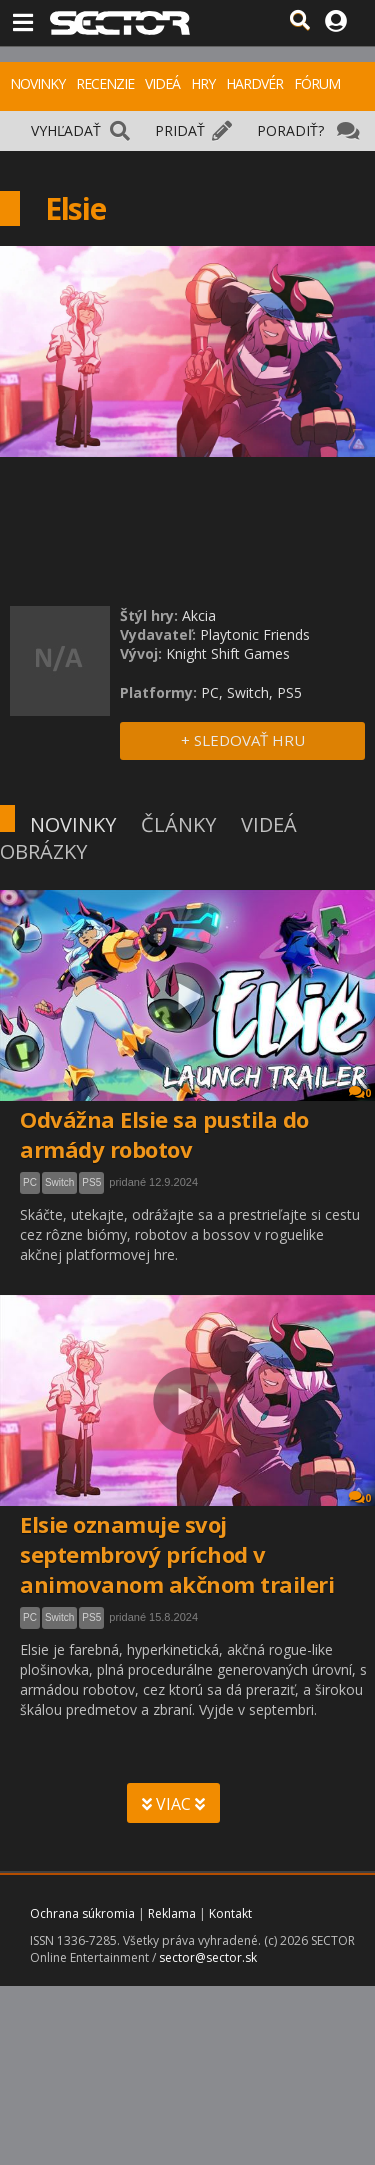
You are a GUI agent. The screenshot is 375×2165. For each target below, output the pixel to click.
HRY (203, 83)
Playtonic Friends (255, 634)
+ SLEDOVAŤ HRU (243, 740)
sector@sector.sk (208, 1957)
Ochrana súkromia (82, 1913)
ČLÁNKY (178, 824)
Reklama (172, 1913)
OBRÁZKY (43, 851)
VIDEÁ (162, 83)
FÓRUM (317, 83)
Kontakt (230, 1913)
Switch (59, 1182)
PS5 (91, 1182)
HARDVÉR (254, 83)
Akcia (199, 615)
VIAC (173, 1804)
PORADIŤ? (290, 130)
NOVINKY (37, 83)
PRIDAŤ (180, 130)
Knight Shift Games (228, 653)
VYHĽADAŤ (66, 130)
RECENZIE (105, 83)
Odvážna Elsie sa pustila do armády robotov (164, 1134)
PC (30, 1182)
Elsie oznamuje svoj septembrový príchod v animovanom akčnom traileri (177, 1554)
